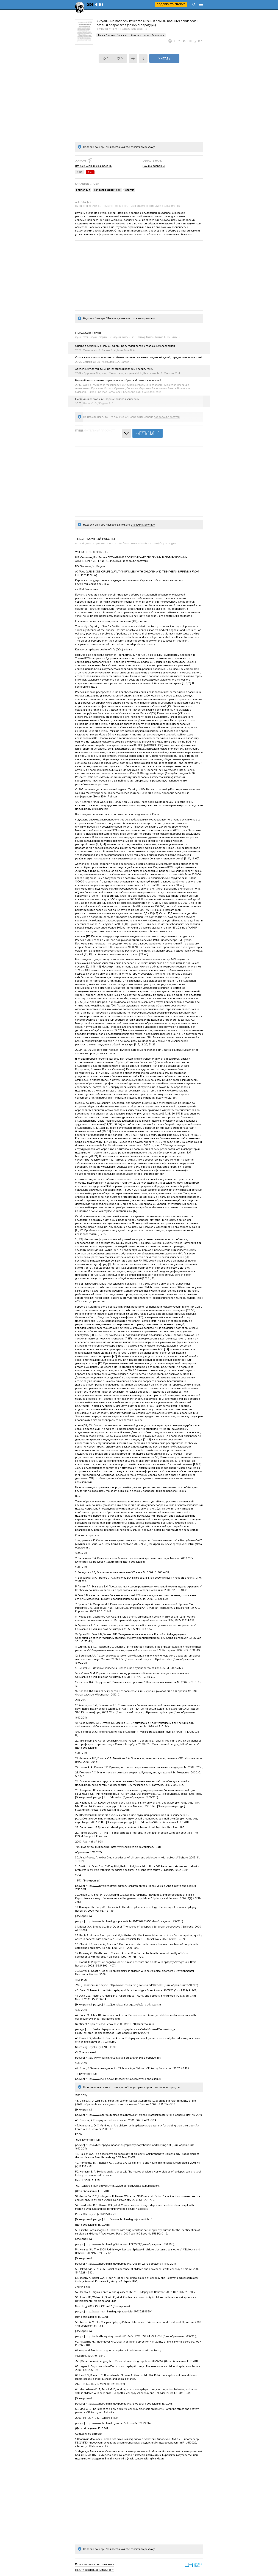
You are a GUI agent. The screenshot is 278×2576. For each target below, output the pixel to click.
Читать (164, 58)
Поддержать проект (171, 4)
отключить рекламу (143, 147)
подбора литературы (167, 2087)
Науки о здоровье (154, 166)
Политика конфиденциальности (94, 2569)
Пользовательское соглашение (94, 2564)
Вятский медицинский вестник (93, 166)
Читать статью (147, 433)
